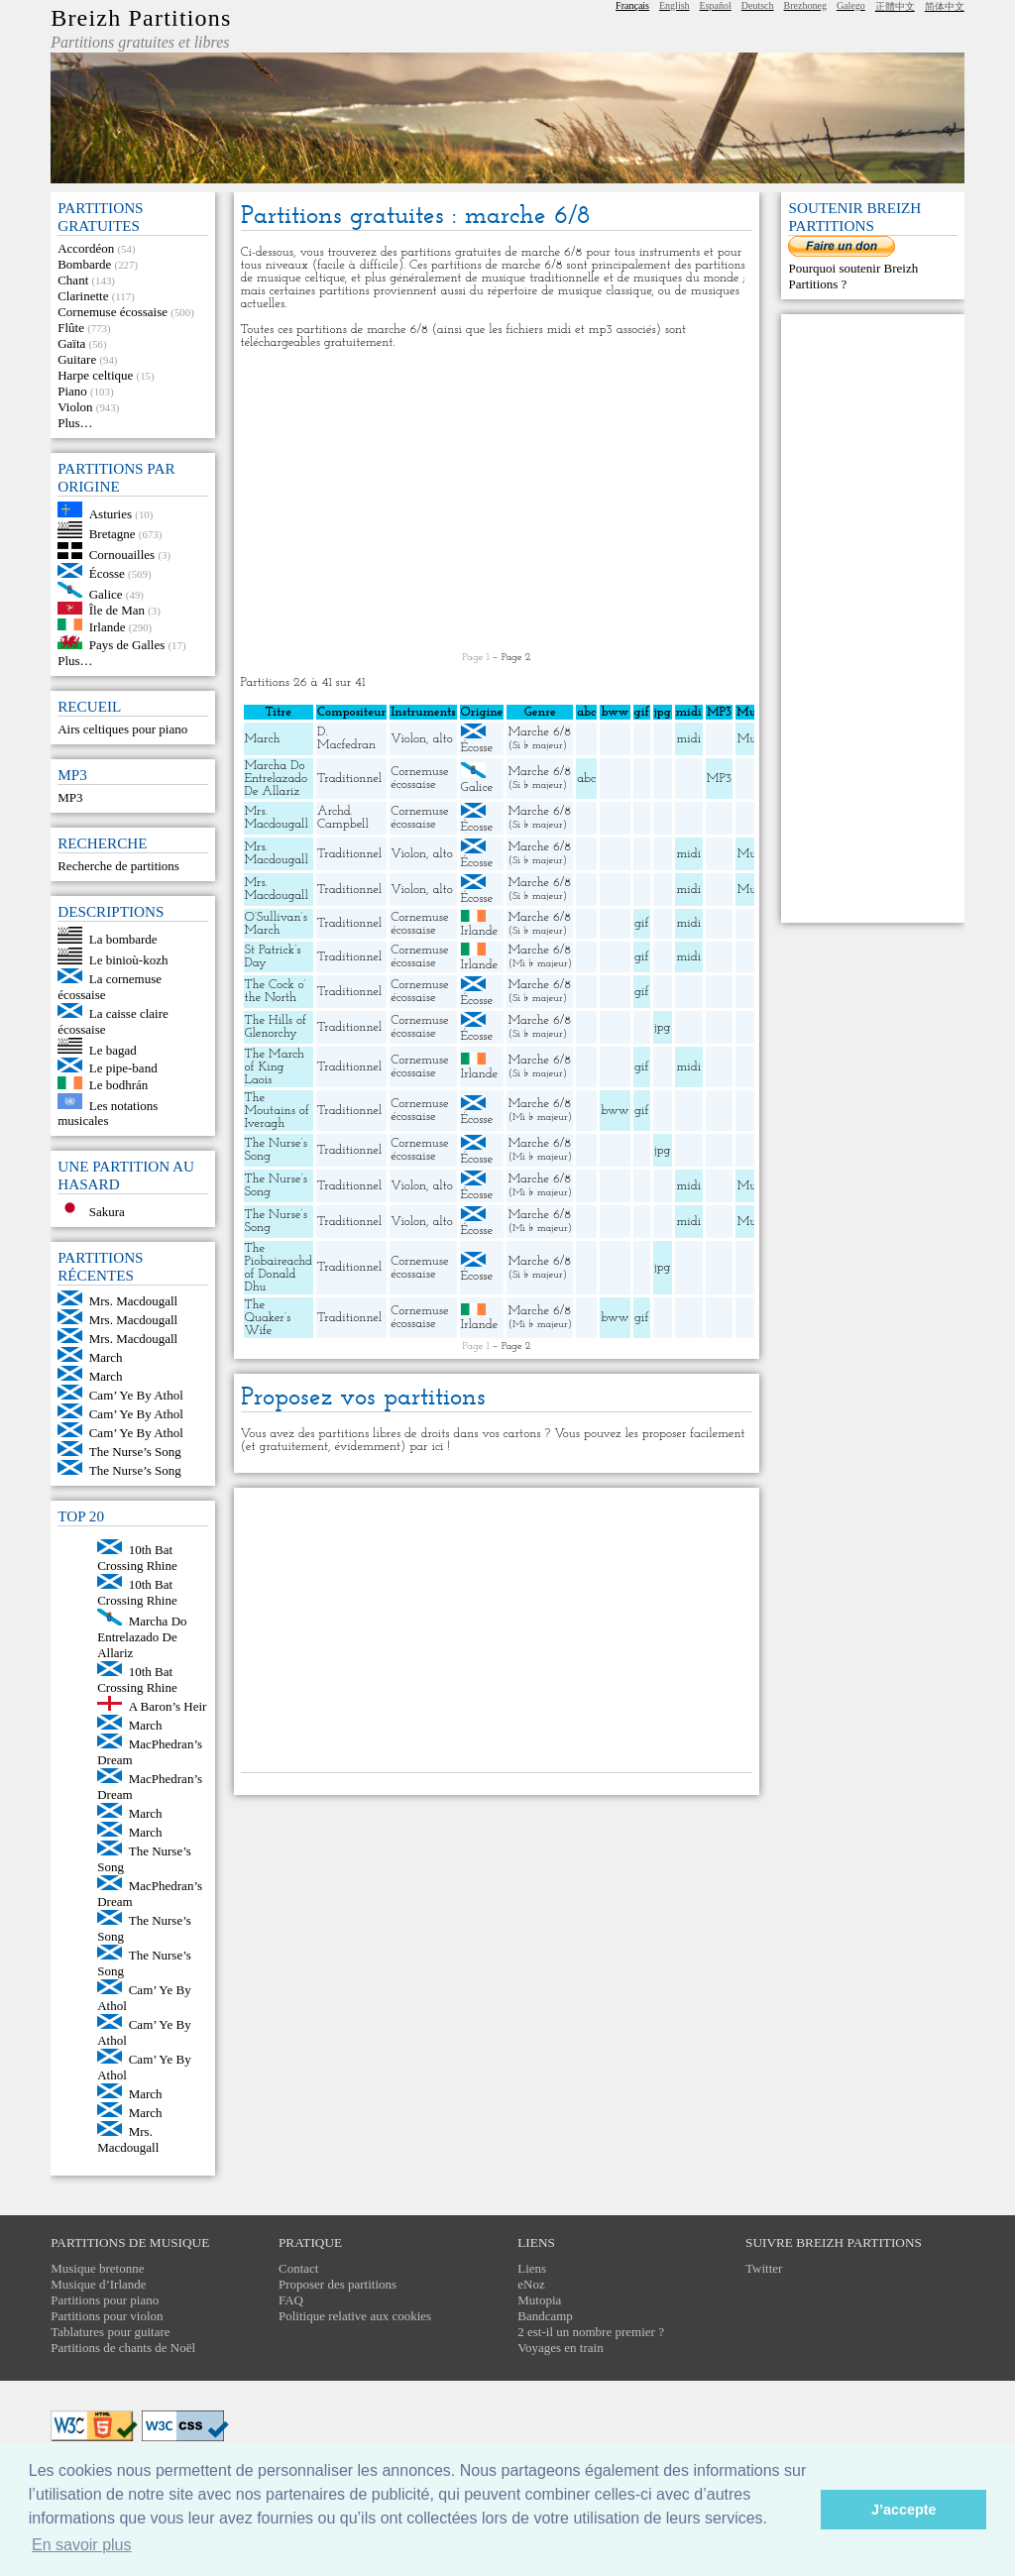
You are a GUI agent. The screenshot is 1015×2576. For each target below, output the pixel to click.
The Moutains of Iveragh (277, 1110)
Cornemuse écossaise (112, 311)
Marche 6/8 (539, 732)
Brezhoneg (805, 5)
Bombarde (84, 264)
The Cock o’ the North (275, 991)
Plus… (74, 422)
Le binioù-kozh (129, 959)
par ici (426, 1446)
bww (614, 1110)
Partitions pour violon (107, 2315)
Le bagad (113, 1049)
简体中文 (944, 6)
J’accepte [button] (904, 2510)
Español (716, 5)
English (674, 5)
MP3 (69, 797)
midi (689, 738)
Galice (106, 593)
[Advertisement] (497, 500)
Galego (851, 5)
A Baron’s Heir (168, 1706)
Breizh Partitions (141, 18)
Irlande (107, 625)
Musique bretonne (97, 2268)
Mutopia (539, 2300)
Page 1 (476, 657)
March (106, 1357)
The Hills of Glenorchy (275, 1027)
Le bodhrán (119, 1084)
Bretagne (112, 533)
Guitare (76, 359)
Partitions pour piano (105, 2300)
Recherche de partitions (118, 865)
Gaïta (71, 343)
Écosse (107, 573)
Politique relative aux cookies (355, 2315)
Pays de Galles (127, 644)
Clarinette (82, 295)
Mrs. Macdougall (133, 1300)
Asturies (110, 512)
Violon (74, 406)
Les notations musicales (107, 1112)
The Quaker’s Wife (268, 1317)
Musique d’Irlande (98, 2284)
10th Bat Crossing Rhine (137, 1557)
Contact (298, 2268)
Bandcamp (545, 2315)
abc (586, 778)
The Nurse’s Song (135, 1451)
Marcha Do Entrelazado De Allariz (141, 1637)
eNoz (530, 2284)
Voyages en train (560, 2347)
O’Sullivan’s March (276, 924)
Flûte (70, 327)
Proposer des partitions (337, 2284)
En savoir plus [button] (82, 2544)
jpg (662, 1027)
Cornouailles (122, 554)
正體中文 (895, 6)
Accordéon (85, 248)
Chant (72, 280)
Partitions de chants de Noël (123, 2347)
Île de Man (117, 610)
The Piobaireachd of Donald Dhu (279, 1267)
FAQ (291, 2300)
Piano (72, 391)
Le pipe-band (123, 1068)
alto (443, 738)
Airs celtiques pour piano (122, 729)
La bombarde (123, 939)
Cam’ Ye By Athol (136, 1395)
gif (641, 923)
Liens (531, 2268)
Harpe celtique (95, 375)
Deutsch (757, 5)
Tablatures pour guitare (110, 2331)
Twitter (763, 2268)
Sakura (107, 1211)
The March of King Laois (275, 1067)
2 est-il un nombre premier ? (590, 2331)
